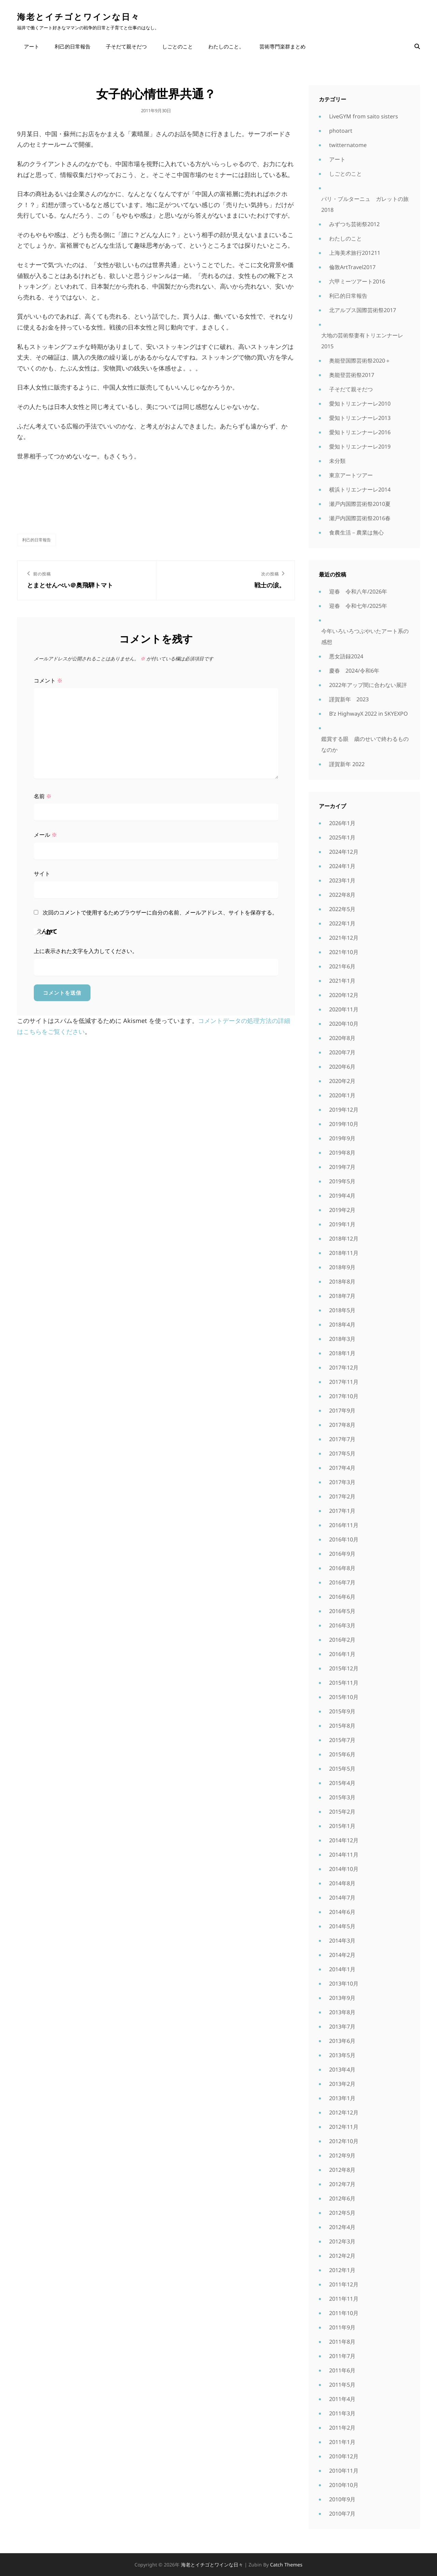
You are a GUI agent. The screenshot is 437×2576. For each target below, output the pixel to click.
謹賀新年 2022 (347, 764)
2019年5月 (342, 1181)
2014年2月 (342, 1955)
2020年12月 (343, 995)
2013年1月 (342, 2098)
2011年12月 (343, 2284)
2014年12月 (343, 1840)
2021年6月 (342, 966)
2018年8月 (342, 1281)
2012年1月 (342, 2270)
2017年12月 (343, 1367)
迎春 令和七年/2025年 (358, 606)
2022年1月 (342, 923)
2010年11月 (343, 2470)
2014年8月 (342, 1883)
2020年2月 (342, 1081)
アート (31, 46)
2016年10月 (343, 1539)
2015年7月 (342, 1740)
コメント (48, 680)
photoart (340, 130)
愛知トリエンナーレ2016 (360, 432)
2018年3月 (342, 1339)
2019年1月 (342, 1224)
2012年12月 (343, 2112)
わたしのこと (345, 238)
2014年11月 (343, 1854)
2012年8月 (342, 2170)
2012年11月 (343, 2127)
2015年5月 (342, 1768)
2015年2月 (342, 1811)
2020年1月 (342, 1095)
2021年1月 (342, 980)
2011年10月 (343, 2313)
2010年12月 (343, 2456)
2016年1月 (342, 1654)
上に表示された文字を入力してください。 (86, 951)
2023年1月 (342, 880)
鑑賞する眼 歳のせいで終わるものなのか (365, 744)
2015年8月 (342, 1725)
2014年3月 (342, 1940)
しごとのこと (177, 46)
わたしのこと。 (226, 46)
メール (45, 834)
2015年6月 (342, 1754)
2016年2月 (342, 1639)
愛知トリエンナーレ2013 (360, 418)
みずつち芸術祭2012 (354, 224)
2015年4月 (342, 1783)
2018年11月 (343, 1253)
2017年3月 (342, 1482)
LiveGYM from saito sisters (363, 116)
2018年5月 (342, 1310)
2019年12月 (343, 1109)
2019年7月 (342, 1167)
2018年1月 (342, 1353)
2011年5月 (342, 2384)
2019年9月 (342, 1138)
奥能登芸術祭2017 (351, 375)
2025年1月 (342, 837)
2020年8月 (342, 1038)
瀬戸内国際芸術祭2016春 (360, 518)
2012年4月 (342, 2227)
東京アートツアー (351, 475)
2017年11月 (343, 1382)
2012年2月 (342, 2255)
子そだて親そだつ (126, 46)
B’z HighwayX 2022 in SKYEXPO (368, 713)
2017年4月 (342, 1468)
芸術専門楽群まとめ (282, 46)
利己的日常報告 (72, 46)
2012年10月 (343, 2141)
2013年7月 (342, 2026)
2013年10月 (343, 1983)
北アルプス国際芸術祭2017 (362, 310)
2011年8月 (342, 2341)
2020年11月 (343, 1009)
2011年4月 (342, 2399)
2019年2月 (342, 1210)
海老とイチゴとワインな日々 (78, 16)
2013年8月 (342, 2012)
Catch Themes (286, 2564)
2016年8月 (342, 1568)
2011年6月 (342, 2370)
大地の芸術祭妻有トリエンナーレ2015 (362, 341)
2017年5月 (342, 1453)
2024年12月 (343, 851)
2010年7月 (342, 2513)
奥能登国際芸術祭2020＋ (360, 360)
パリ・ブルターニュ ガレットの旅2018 (365, 204)
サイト (42, 873)
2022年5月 (342, 909)
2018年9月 (342, 1267)
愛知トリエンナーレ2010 (360, 403)
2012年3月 (342, 2241)
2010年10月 (343, 2485)
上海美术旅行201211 (354, 253)
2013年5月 (342, 2055)
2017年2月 (342, 1496)
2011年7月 (342, 2356)
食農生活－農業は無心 (356, 532)
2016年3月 (342, 1625)
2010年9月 (342, 2499)
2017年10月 (343, 1396)
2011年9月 (342, 2327)
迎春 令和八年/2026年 (358, 591)
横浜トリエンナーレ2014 (360, 489)
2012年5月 (342, 2212)
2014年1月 (342, 1969)
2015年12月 (343, 1668)
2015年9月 (342, 1711)
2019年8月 (342, 1152)
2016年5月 (342, 1611)
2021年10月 (343, 952)
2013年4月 (342, 2069)
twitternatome (348, 145)
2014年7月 (342, 1897)
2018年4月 (342, 1324)
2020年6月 (342, 1066)
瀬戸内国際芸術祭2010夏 (360, 504)
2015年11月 (343, 1682)
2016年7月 (342, 1582)
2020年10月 (343, 1023)
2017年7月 (342, 1439)
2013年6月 (342, 2041)
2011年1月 (342, 2442)
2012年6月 (342, 2198)
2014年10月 (343, 1869)
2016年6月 (342, 1596)
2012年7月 (342, 2184)
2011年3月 (342, 2413)
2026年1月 (342, 823)
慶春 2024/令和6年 (354, 670)
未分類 (337, 461)
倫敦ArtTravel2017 (352, 267)
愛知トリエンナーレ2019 (360, 446)
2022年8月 (342, 894)
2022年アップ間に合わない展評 (368, 685)
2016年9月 (342, 1553)
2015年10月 (343, 1697)
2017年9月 (342, 1410)
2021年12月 (343, 937)
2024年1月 (342, 866)
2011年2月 (342, 2427)
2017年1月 (342, 1510)
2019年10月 (343, 1124)
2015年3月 (342, 1797)
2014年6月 (342, 1912)
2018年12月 (343, 1238)
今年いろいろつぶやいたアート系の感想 (365, 636)
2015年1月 (342, 1826)
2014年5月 (342, 1926)
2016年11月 (343, 1525)
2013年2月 (342, 2084)
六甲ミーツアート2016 (357, 281)
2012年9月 (342, 2155)
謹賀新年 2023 (349, 699)
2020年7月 (342, 1052)
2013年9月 (342, 1998)
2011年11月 (343, 2298)
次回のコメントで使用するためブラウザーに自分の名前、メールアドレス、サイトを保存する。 (160, 912)
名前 (43, 796)
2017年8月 (342, 1425)
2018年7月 (342, 1296)
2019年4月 (342, 1195)
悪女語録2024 (346, 656)
